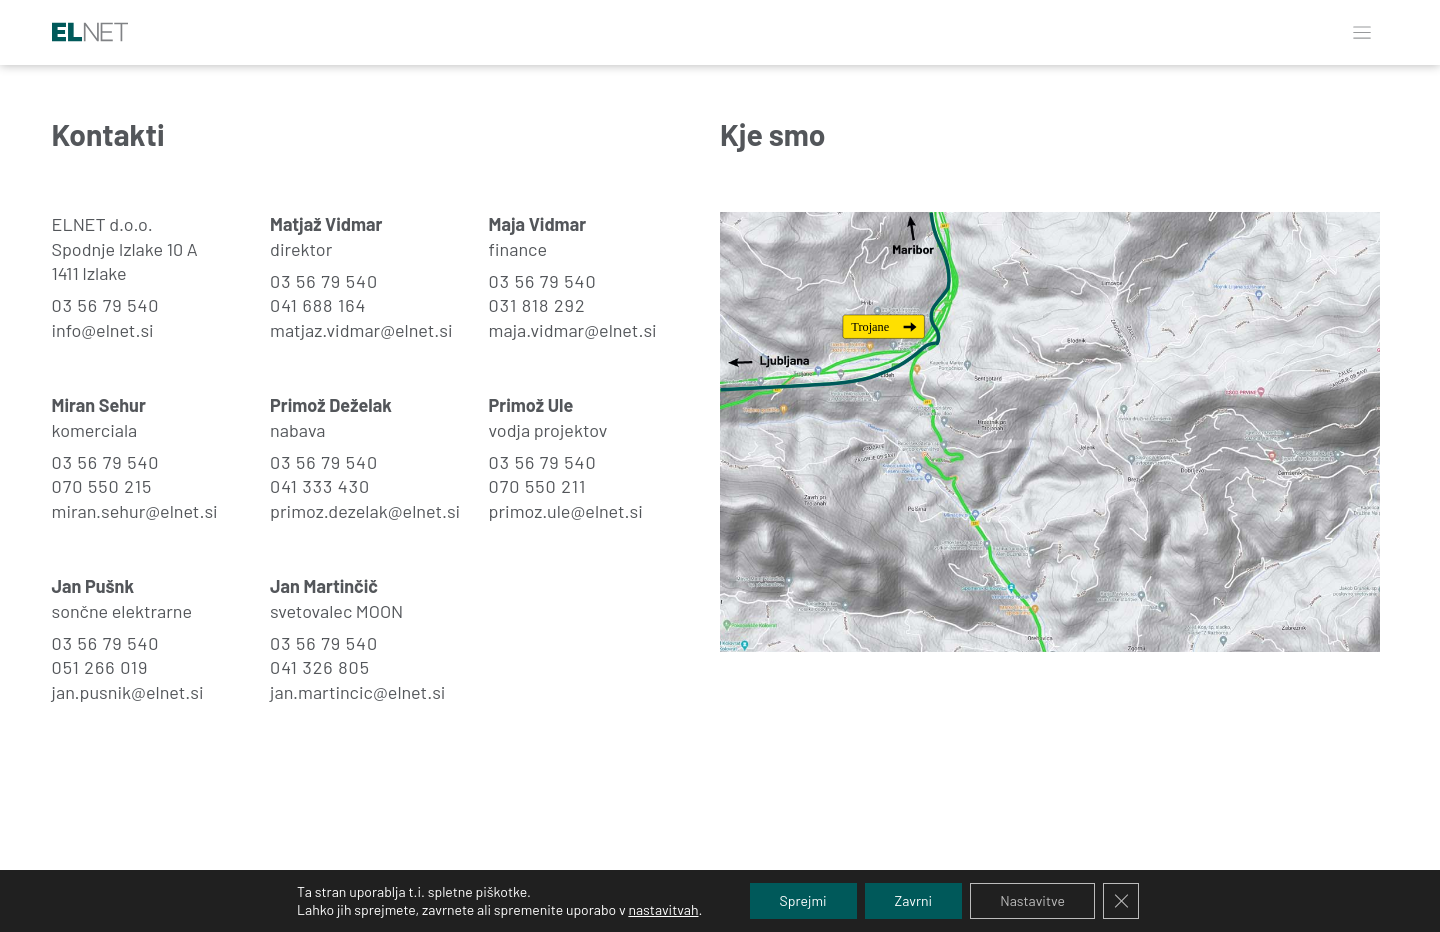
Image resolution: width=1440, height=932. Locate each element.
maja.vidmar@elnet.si (573, 330)
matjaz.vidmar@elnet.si (361, 330)
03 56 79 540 (106, 305)
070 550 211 (538, 486)
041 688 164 (318, 305)
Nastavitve (1032, 900)
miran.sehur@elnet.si (135, 511)
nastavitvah (663, 909)
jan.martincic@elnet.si (357, 692)
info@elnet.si (103, 330)
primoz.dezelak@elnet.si (365, 511)
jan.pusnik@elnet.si (128, 692)
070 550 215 (102, 486)
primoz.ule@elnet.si (566, 511)
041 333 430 (320, 486)
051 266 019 (100, 667)
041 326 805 (320, 667)
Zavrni (914, 900)
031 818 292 (537, 305)
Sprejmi (803, 900)
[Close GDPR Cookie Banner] (1121, 901)
